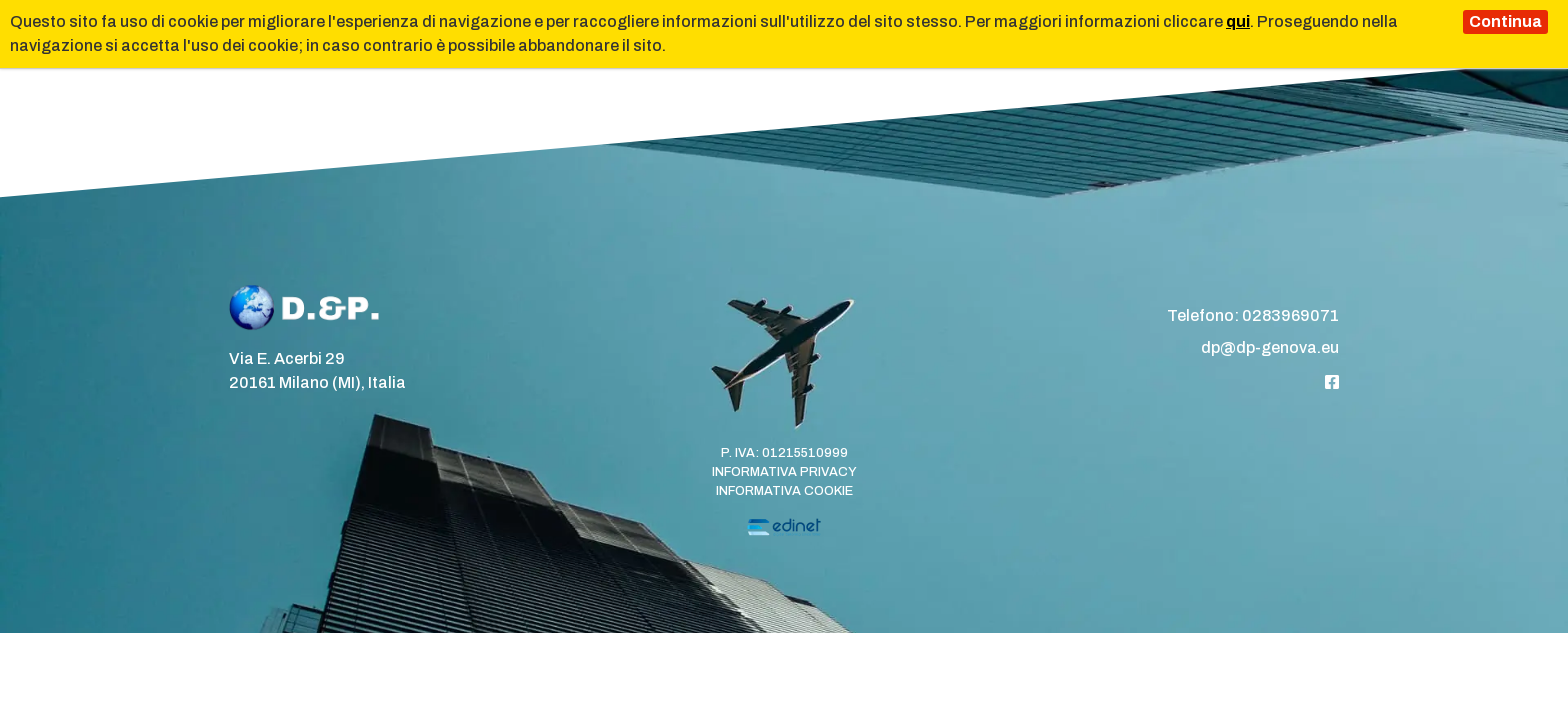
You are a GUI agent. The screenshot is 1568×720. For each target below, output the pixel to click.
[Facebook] (1332, 382)
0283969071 (1290, 315)
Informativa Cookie (784, 491)
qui (1238, 21)
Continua (1505, 21)
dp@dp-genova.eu (1270, 347)
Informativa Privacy (784, 472)
